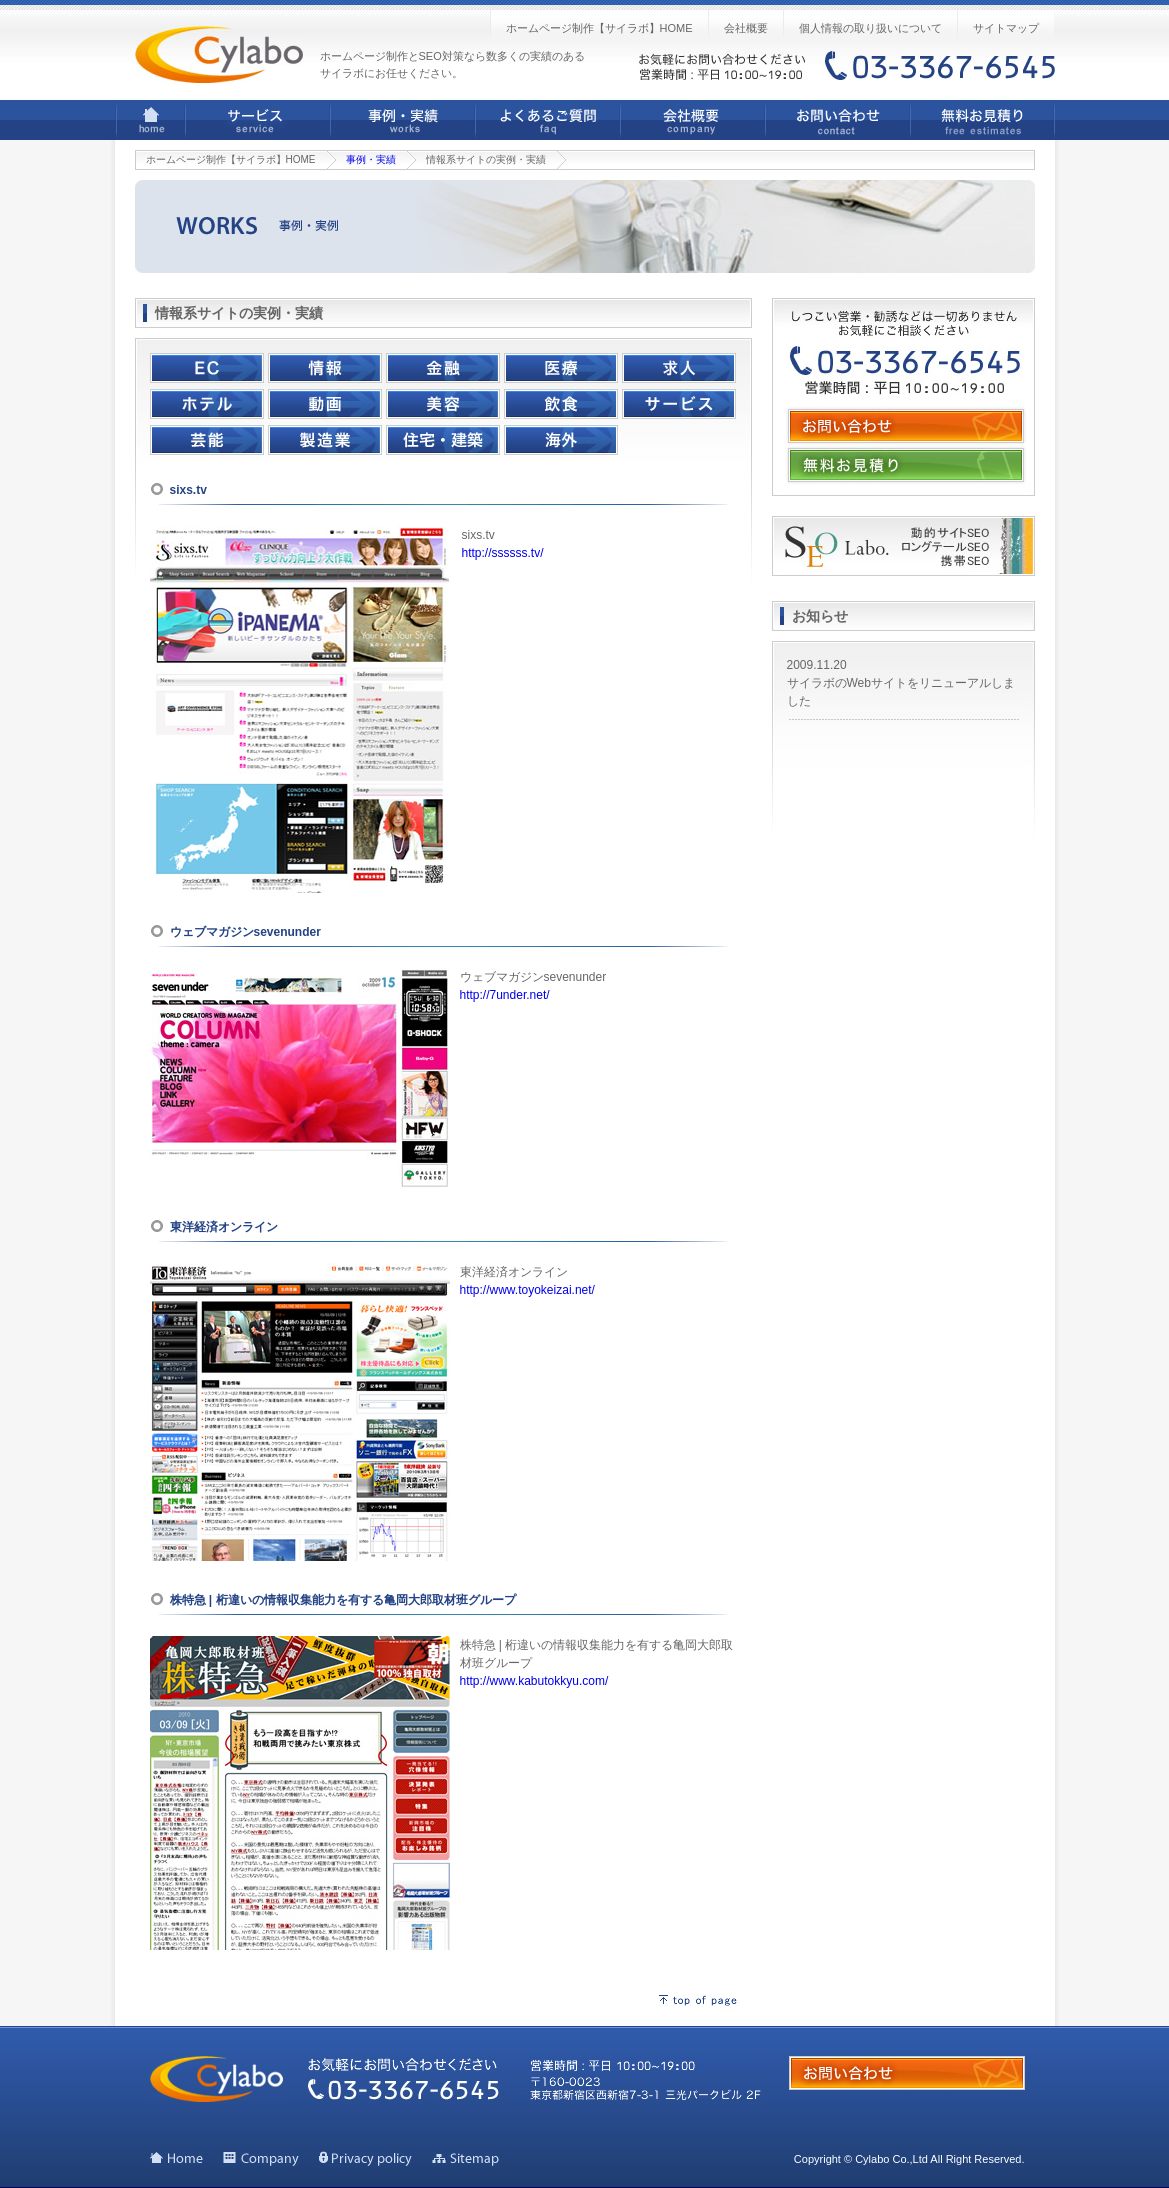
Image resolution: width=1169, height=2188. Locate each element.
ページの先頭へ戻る (698, 2000)
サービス (257, 120)
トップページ (176, 2158)
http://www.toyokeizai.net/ (527, 1290)
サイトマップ (1006, 28)
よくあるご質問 (547, 120)
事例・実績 (402, 120)
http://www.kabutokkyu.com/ (534, 1681)
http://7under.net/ (505, 995)
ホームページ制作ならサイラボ (219, 54)
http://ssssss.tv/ (503, 553)
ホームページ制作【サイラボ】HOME (599, 28)
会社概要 (746, 28)
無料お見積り (982, 120)
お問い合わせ (837, 120)
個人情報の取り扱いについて (870, 28)
